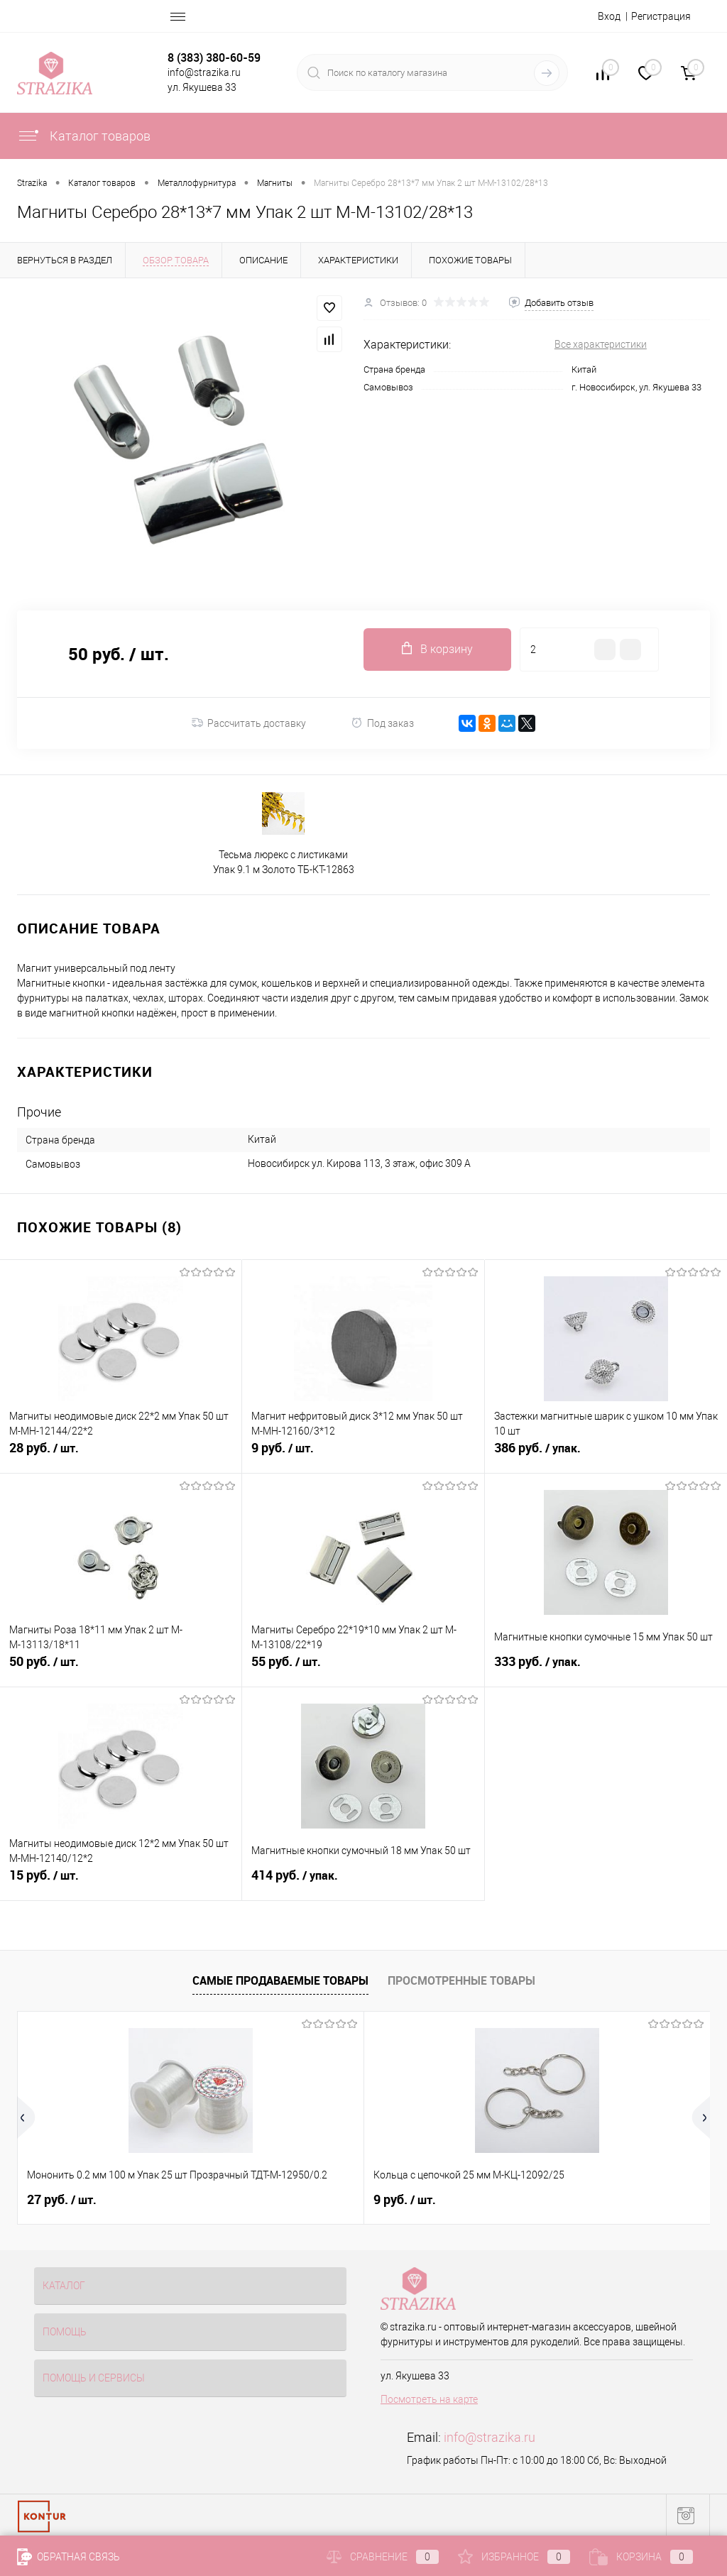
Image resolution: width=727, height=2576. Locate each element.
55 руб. (362, 1669)
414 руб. (362, 1883)
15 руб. (120, 1883)
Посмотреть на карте (429, 2399)
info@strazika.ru (489, 2437)
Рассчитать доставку (249, 723)
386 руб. (606, 1455)
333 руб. (606, 1669)
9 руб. (362, 1455)
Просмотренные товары (461, 1980)
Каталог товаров (84, 135)
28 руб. (120, 1455)
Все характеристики (600, 344)
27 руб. (62, 2200)
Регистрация (661, 16)
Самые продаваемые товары (280, 1980)
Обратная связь (68, 2557)
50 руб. (120, 1669)
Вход (609, 16)
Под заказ (382, 723)
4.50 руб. (529, 2200)
